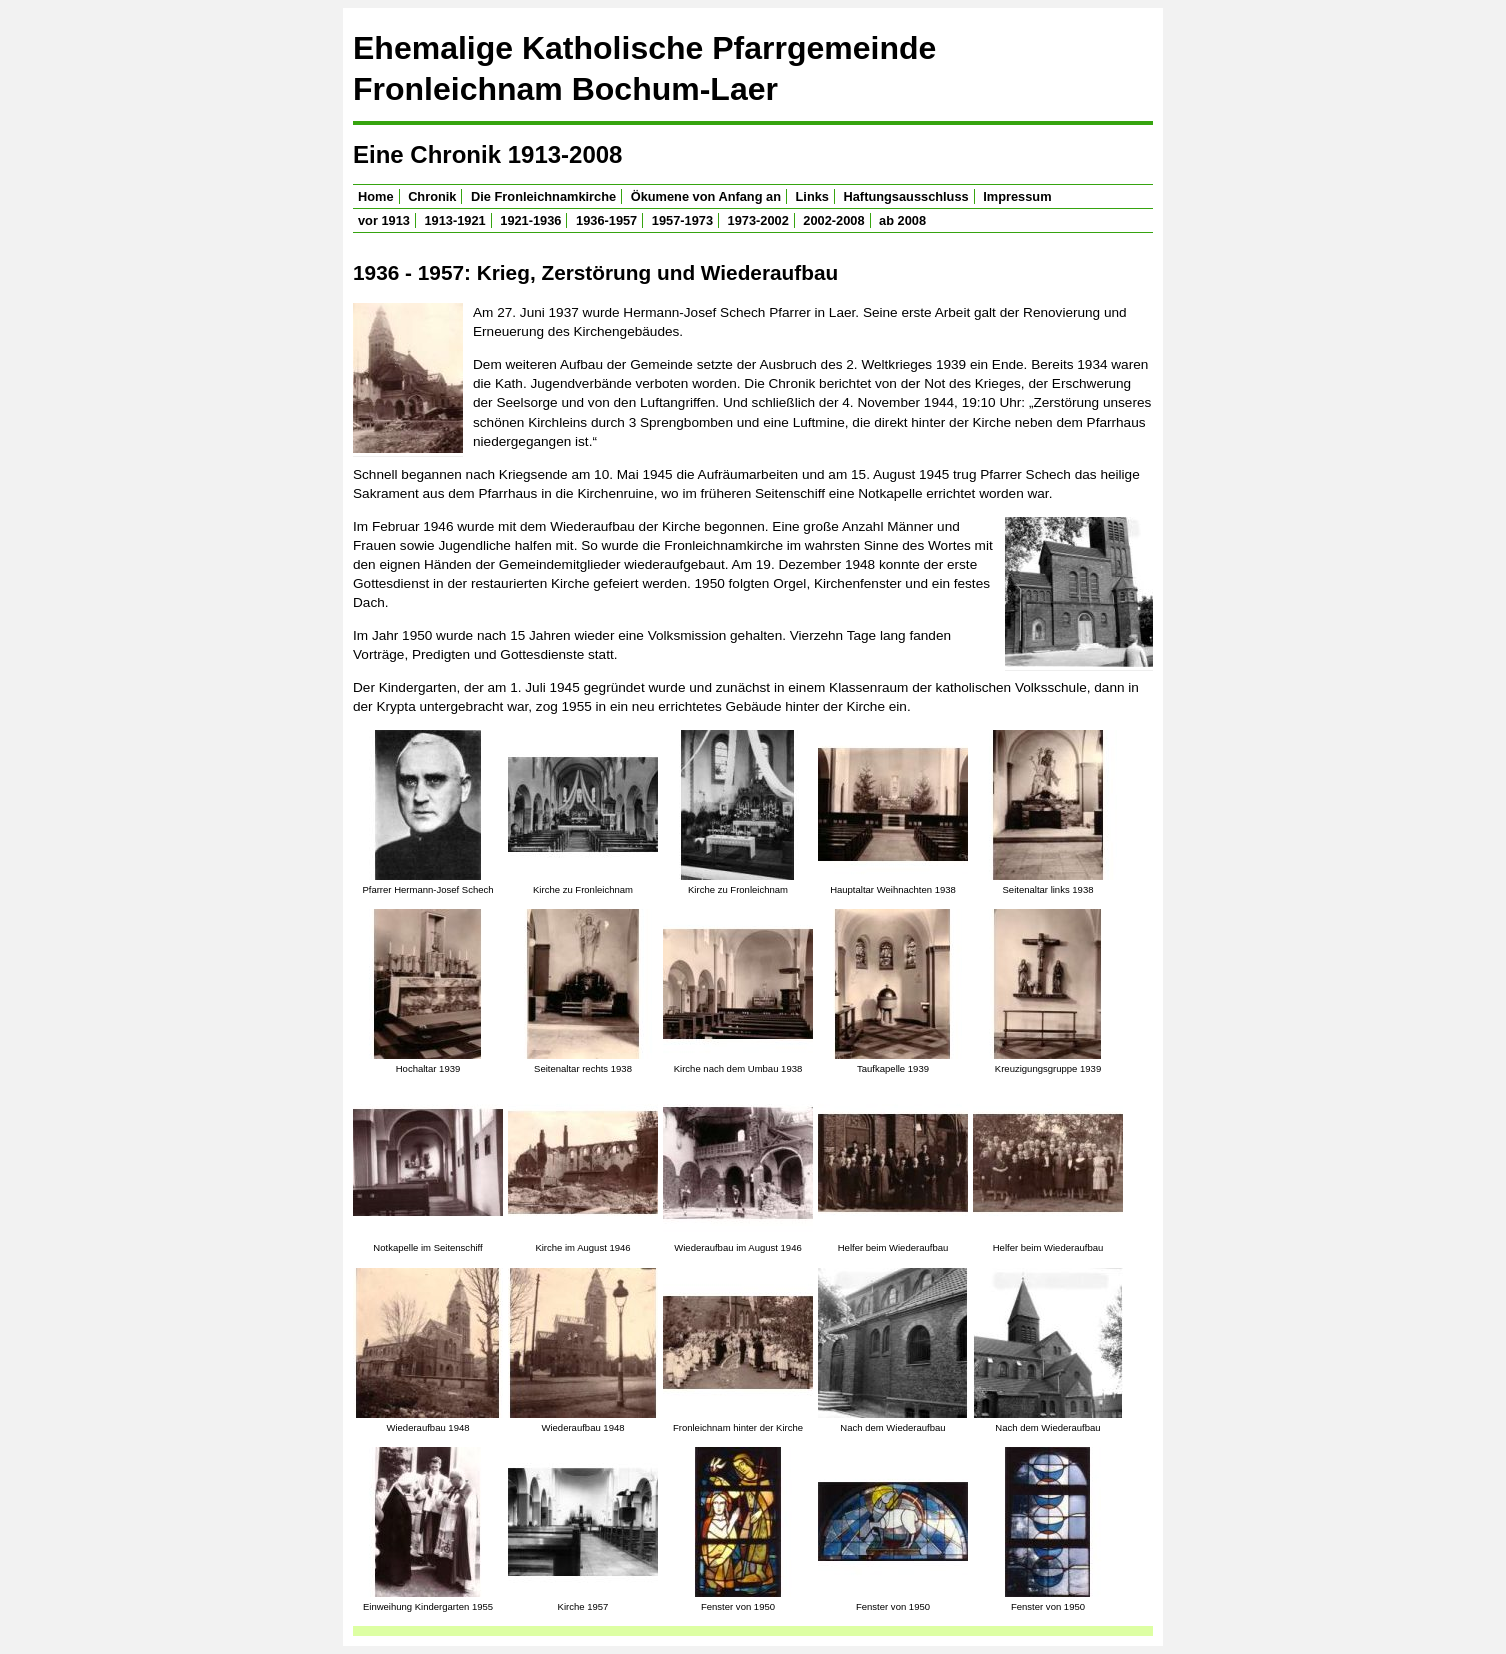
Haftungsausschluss (906, 196)
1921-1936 (530, 220)
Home (376, 196)
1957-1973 (682, 220)
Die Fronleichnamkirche (543, 196)
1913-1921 (455, 220)
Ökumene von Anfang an (706, 196)
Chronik (432, 196)
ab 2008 (902, 220)
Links (812, 196)
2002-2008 (833, 220)
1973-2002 (758, 220)
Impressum (1017, 196)
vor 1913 (384, 220)
